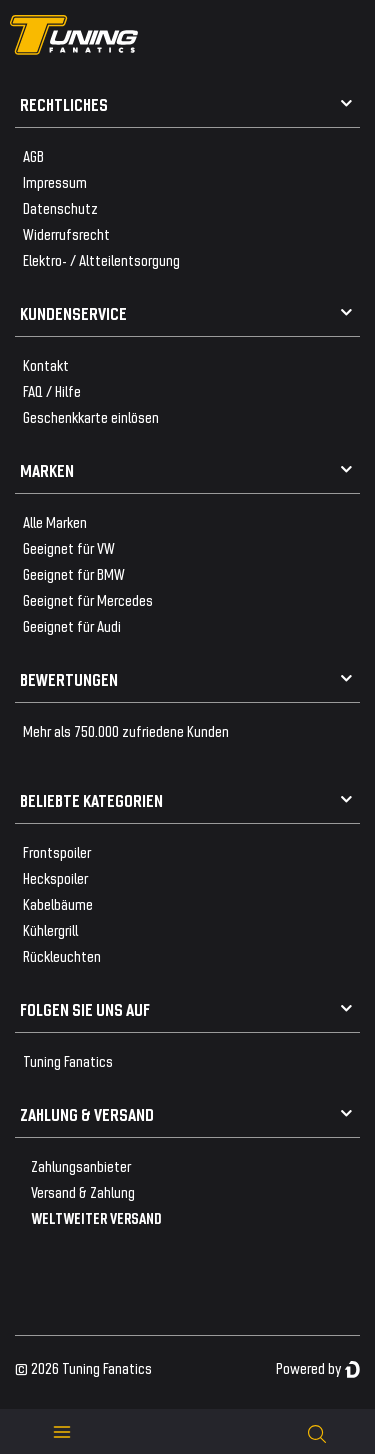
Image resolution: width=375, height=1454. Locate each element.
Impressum (55, 181)
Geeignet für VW (69, 547)
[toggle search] (317, 1431)
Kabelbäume (58, 903)
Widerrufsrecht (66, 233)
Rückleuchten (62, 955)
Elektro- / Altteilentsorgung (101, 259)
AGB (33, 155)
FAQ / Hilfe (52, 390)
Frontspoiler (57, 851)
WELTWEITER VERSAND (96, 1217)
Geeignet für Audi (72, 625)
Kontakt (46, 364)
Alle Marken (55, 521)
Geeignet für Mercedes (88, 599)
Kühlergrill (50, 929)
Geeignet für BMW (74, 573)
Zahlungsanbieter (81, 1165)
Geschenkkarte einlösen (91, 416)
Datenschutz (60, 207)
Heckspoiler (55, 877)
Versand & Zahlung (83, 1191)
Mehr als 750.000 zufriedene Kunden (126, 730)
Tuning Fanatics (68, 1060)
